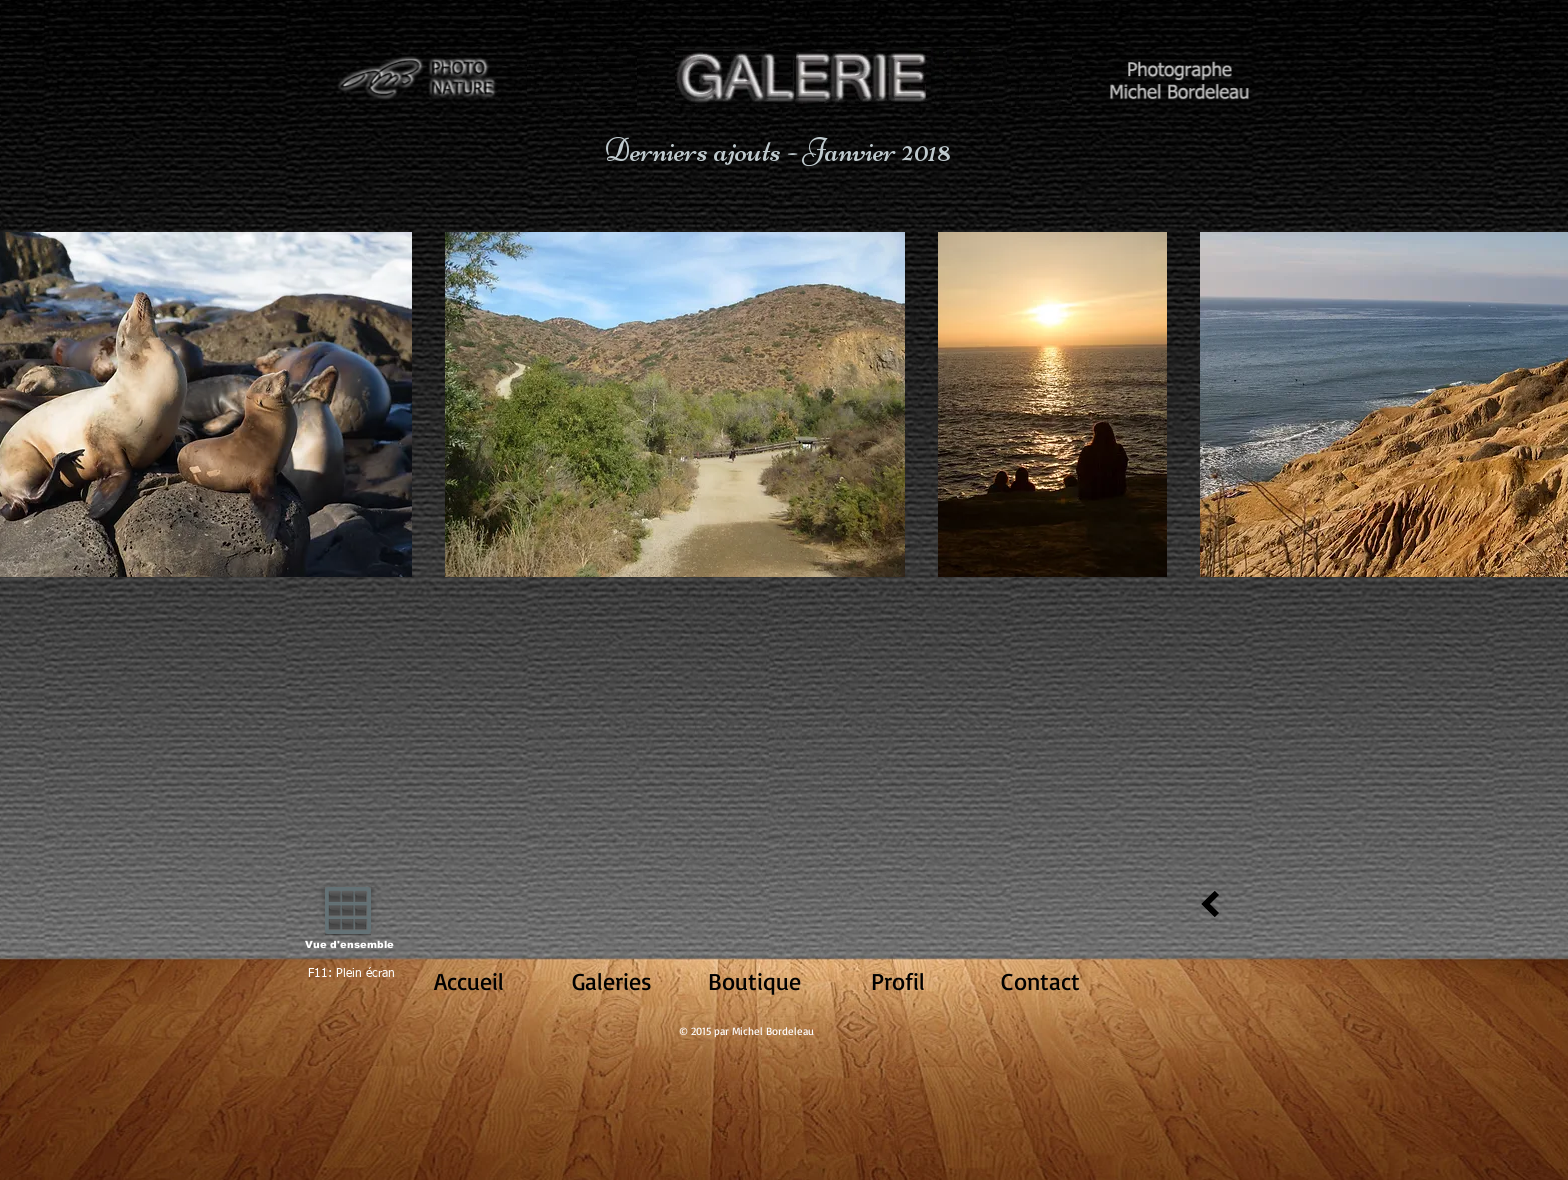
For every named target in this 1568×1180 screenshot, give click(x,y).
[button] (675, 404)
